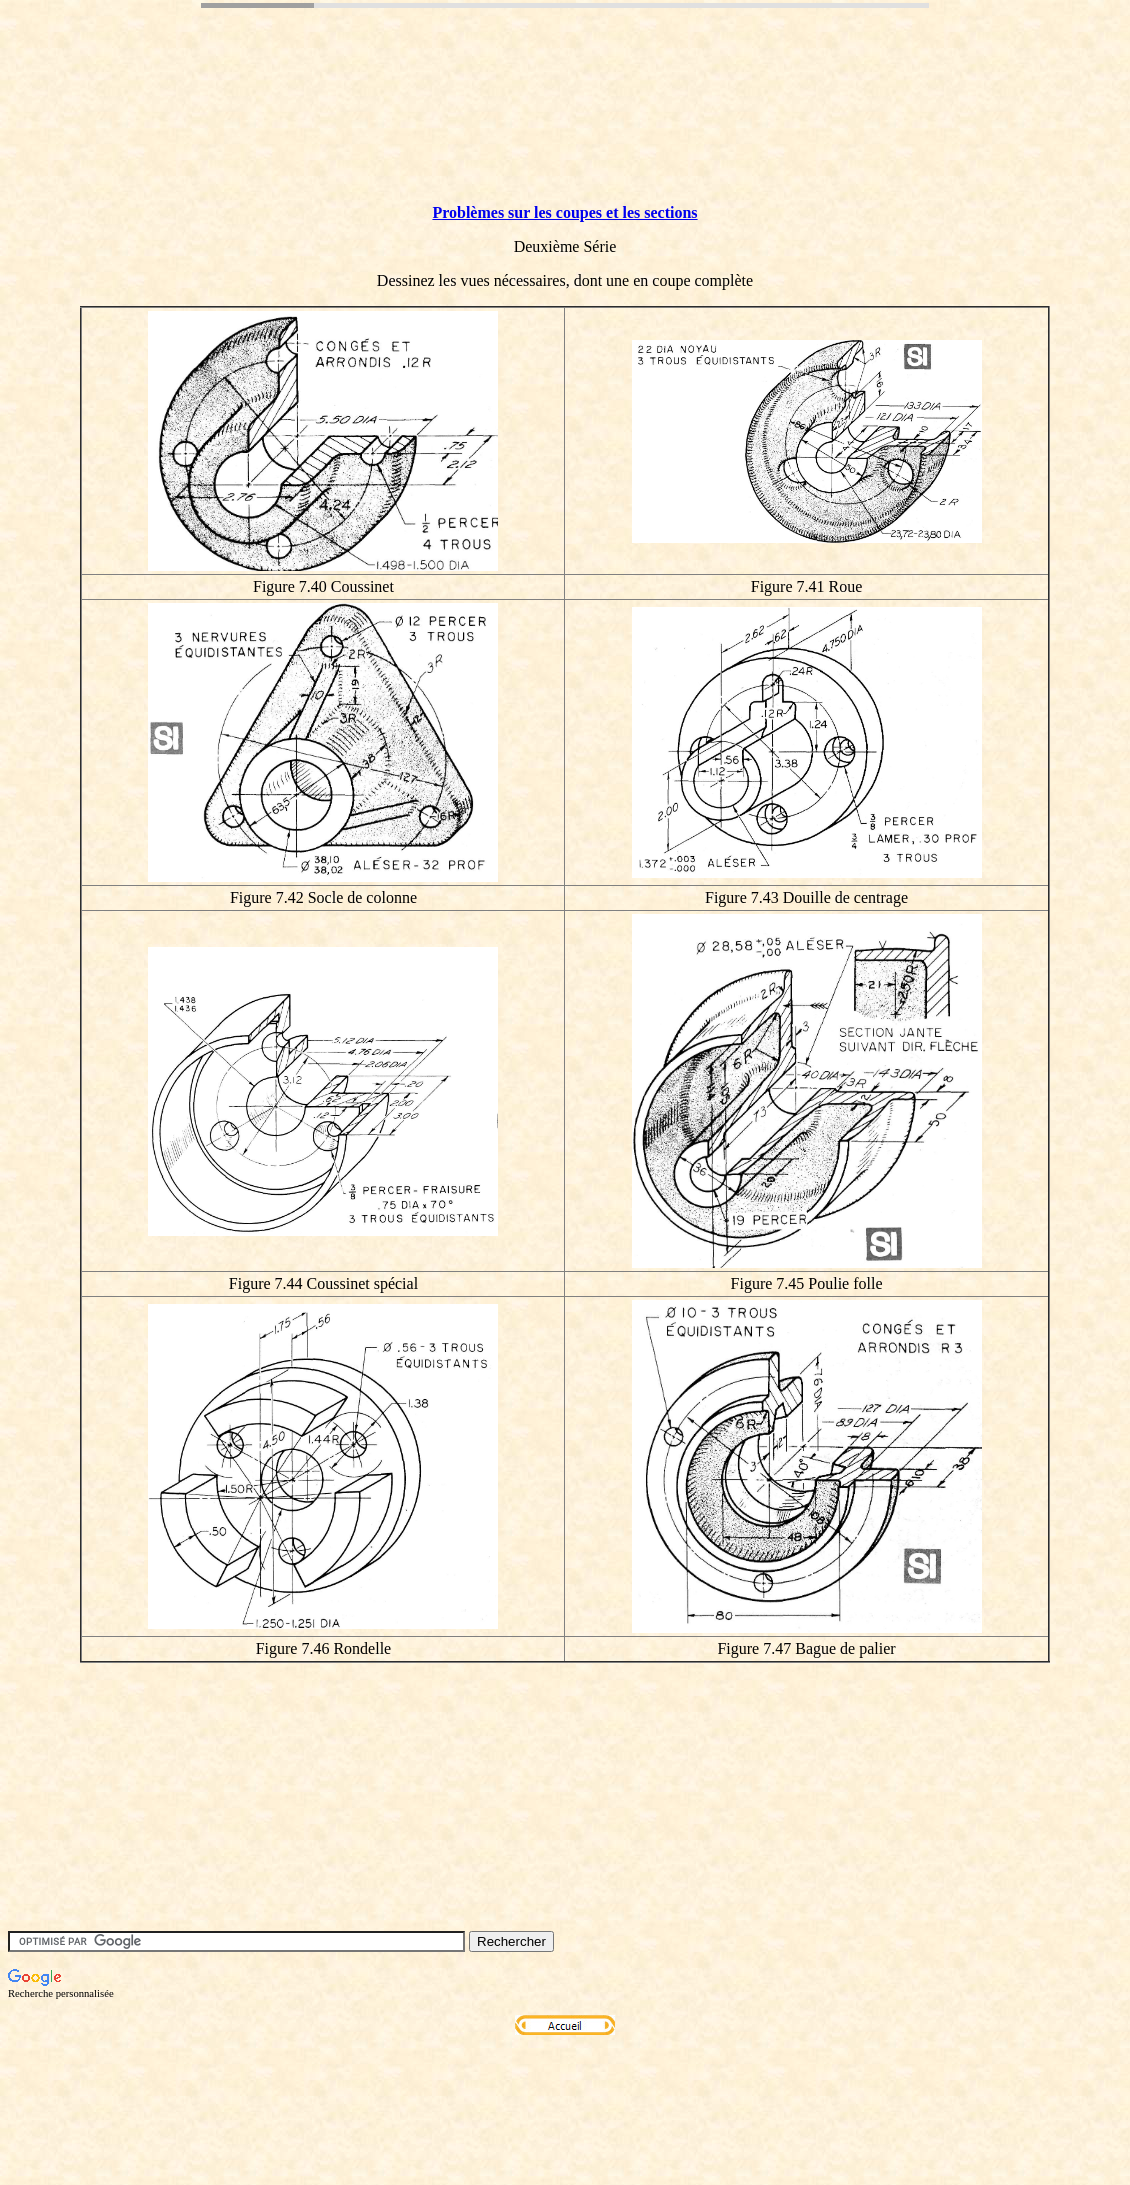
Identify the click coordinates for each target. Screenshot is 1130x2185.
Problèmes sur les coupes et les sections (564, 212)
